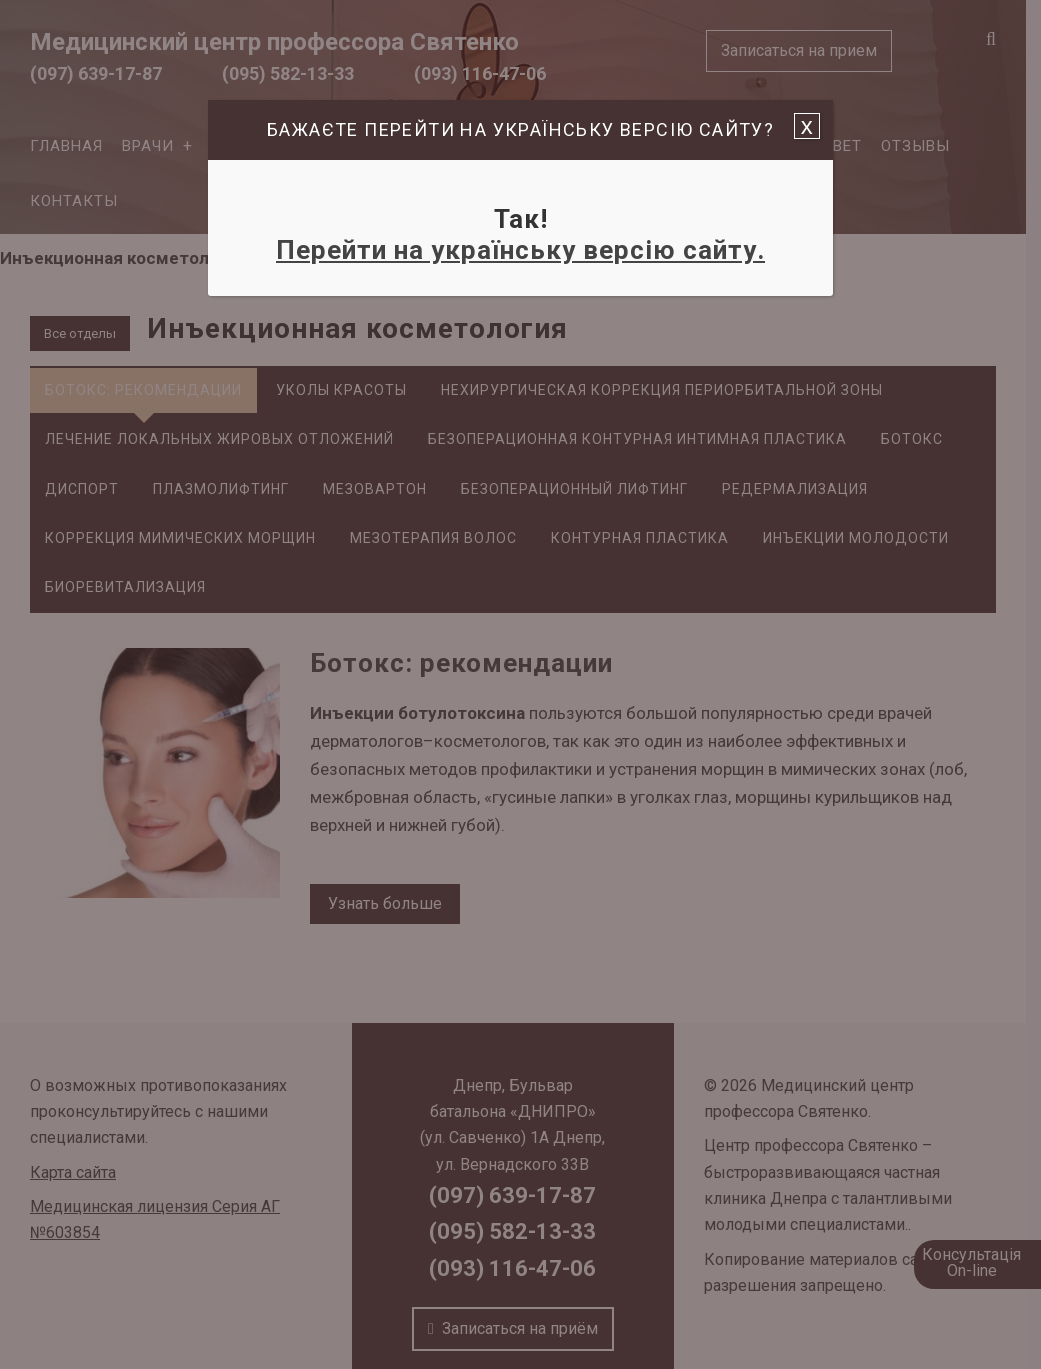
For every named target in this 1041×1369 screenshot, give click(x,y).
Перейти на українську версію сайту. (520, 250)
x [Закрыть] (807, 126)
